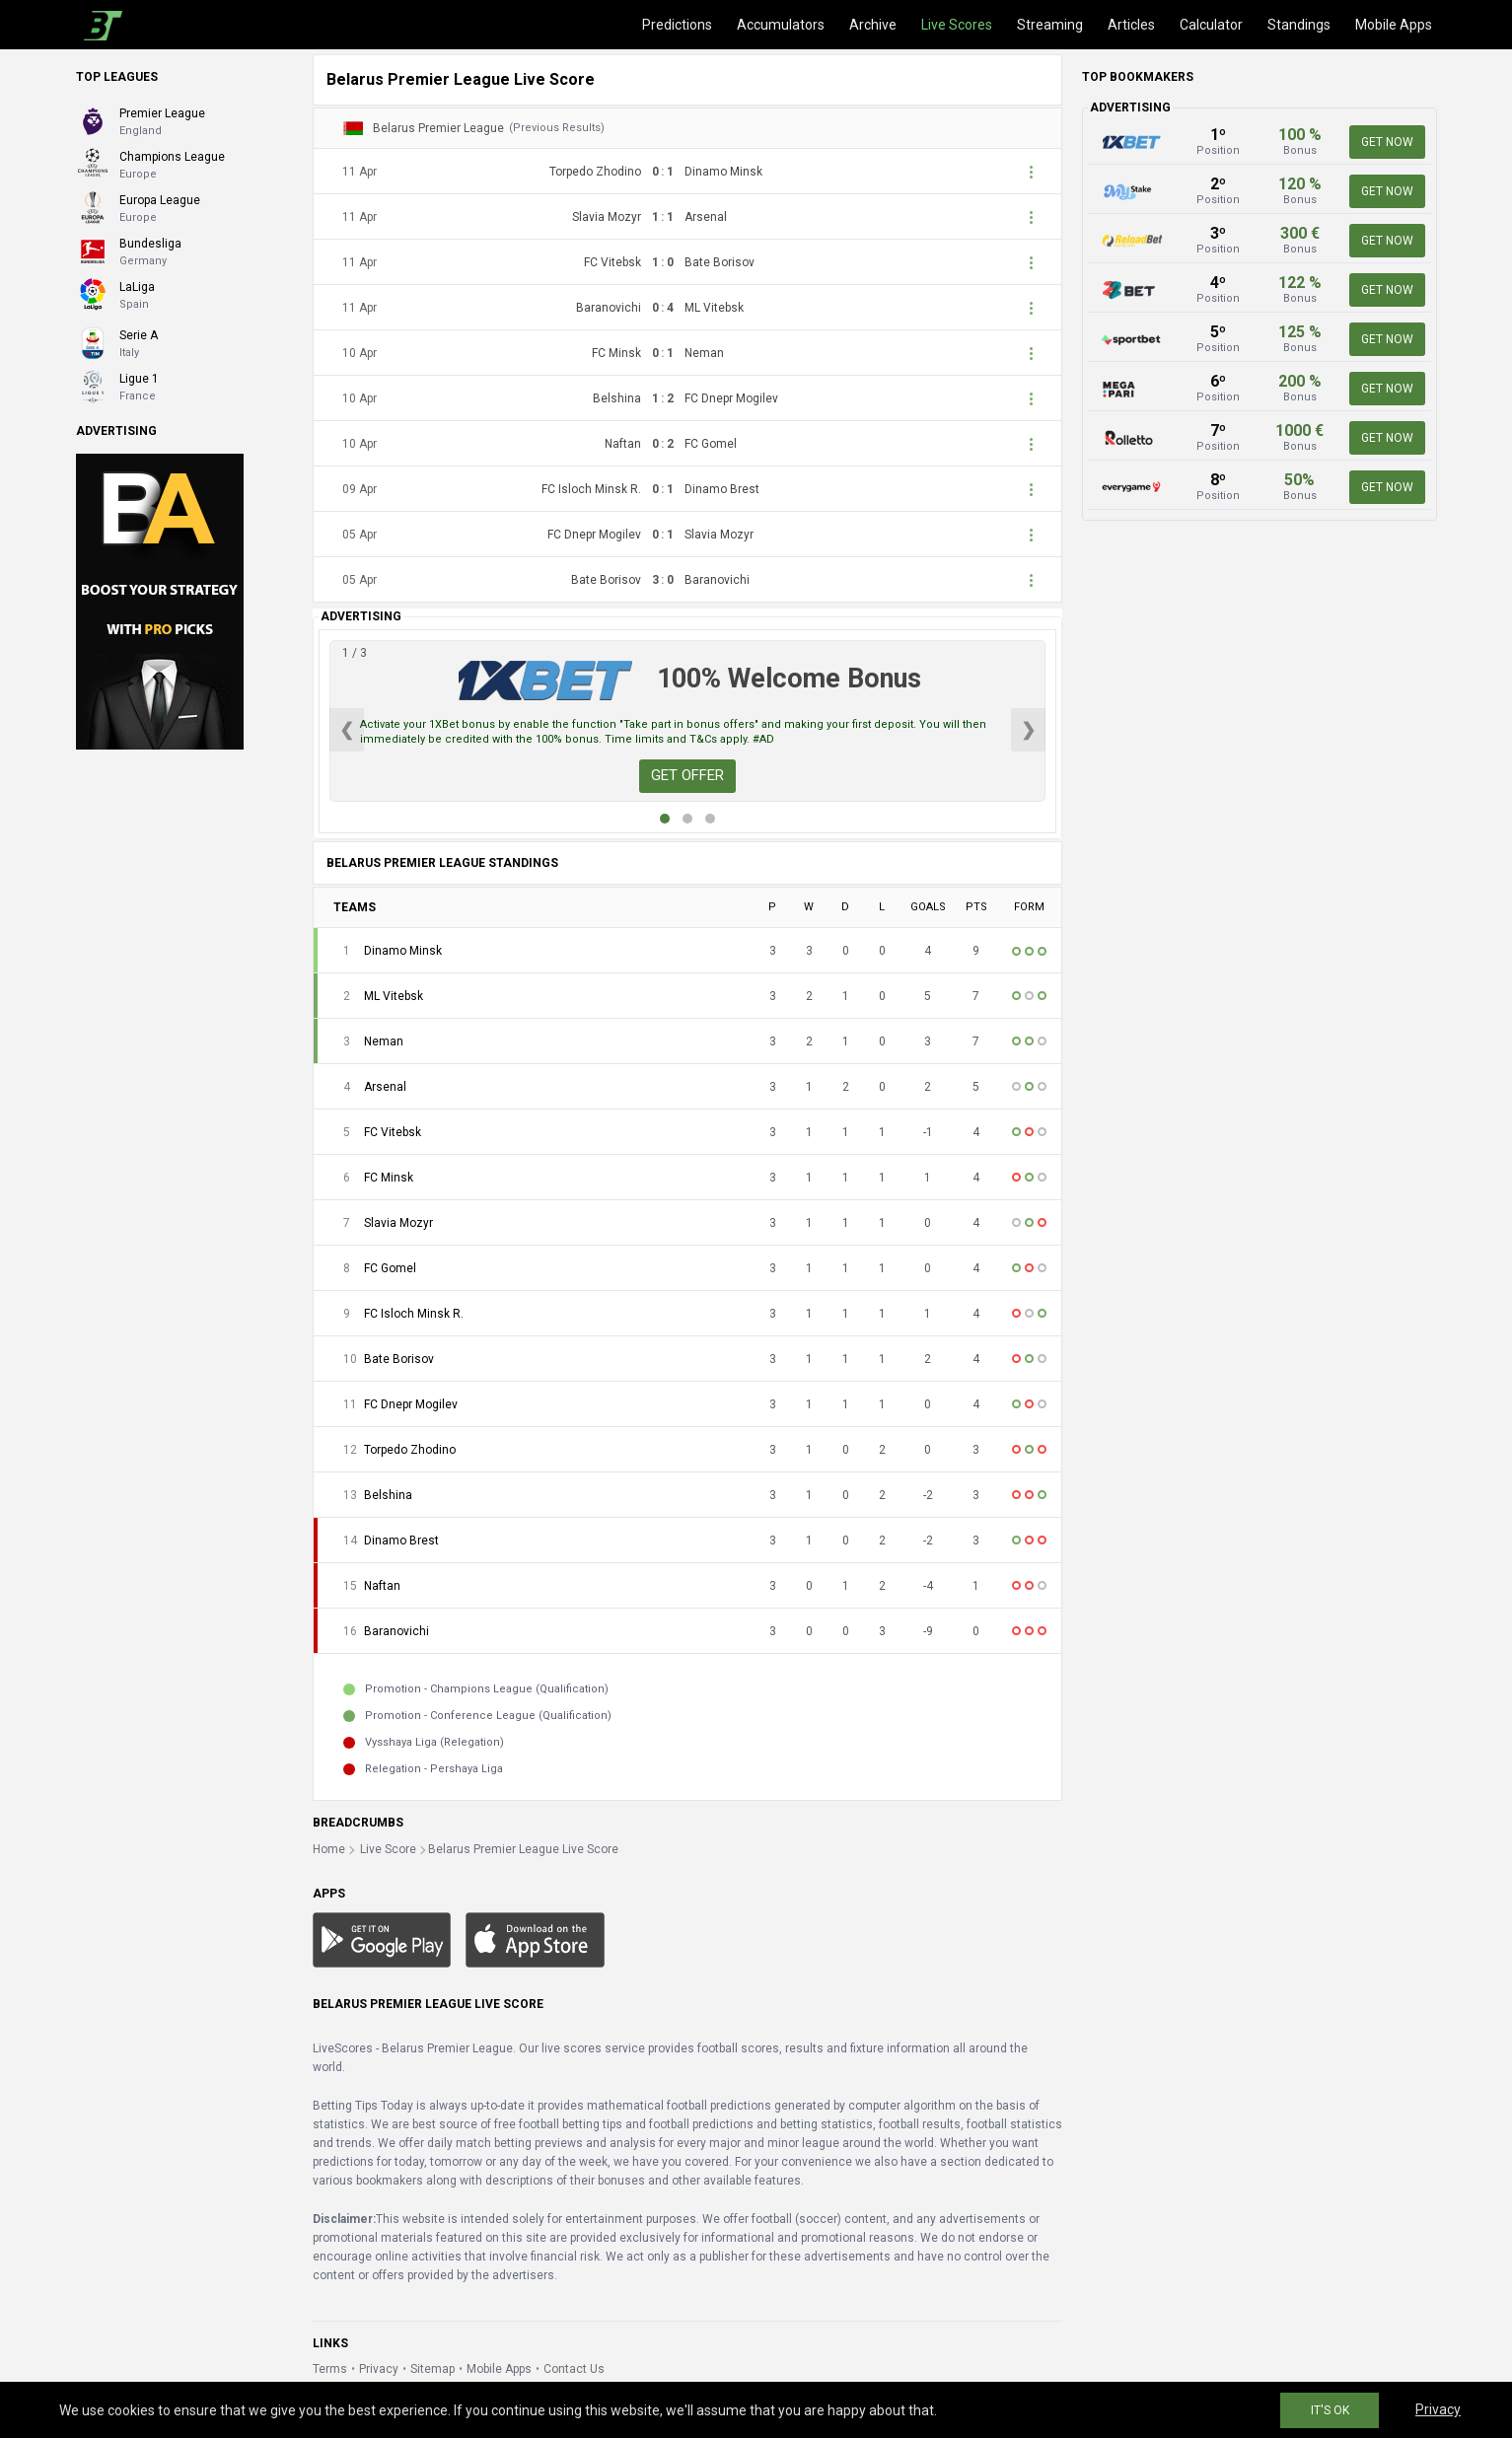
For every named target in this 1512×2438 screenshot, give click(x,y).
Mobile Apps (1393, 25)
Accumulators (781, 25)
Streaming (1050, 25)
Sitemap (432, 2369)
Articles (1131, 25)
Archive (873, 25)
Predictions (677, 25)
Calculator (1211, 25)
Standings (1299, 25)
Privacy (378, 2369)
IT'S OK (1330, 2410)
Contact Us (574, 2369)
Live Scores (956, 25)
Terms (330, 2369)
